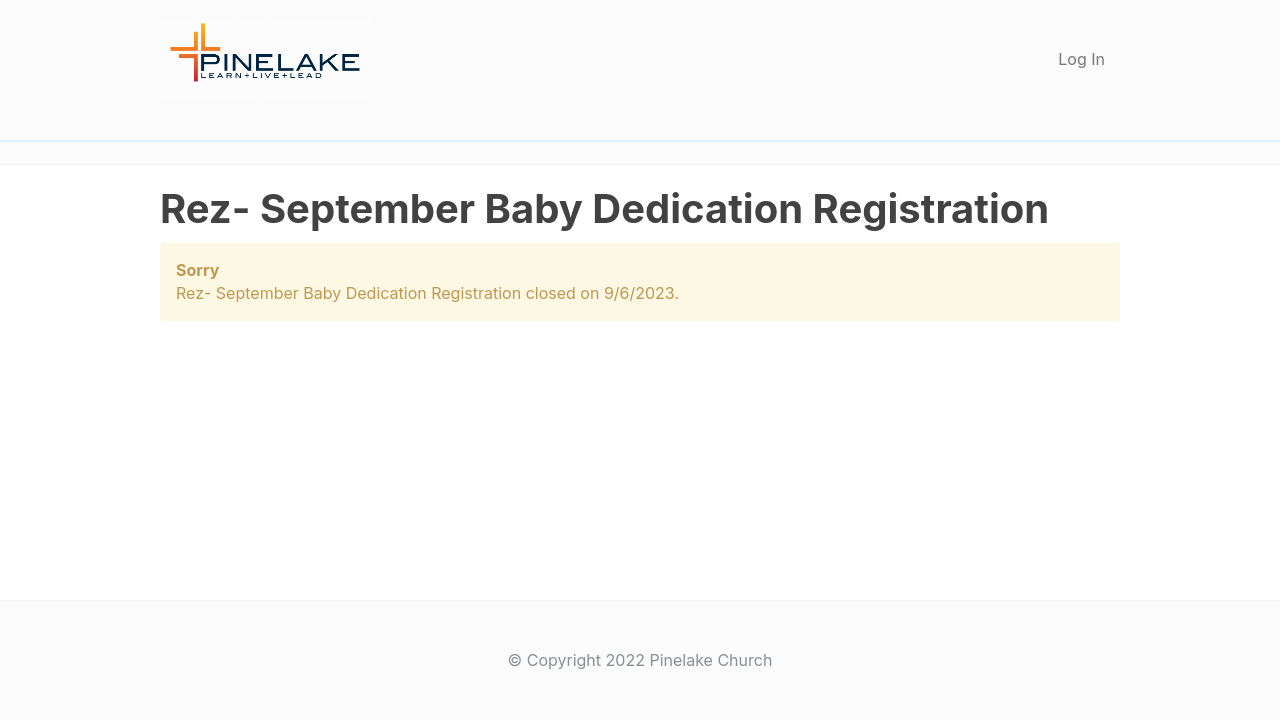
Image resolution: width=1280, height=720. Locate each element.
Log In (1081, 59)
